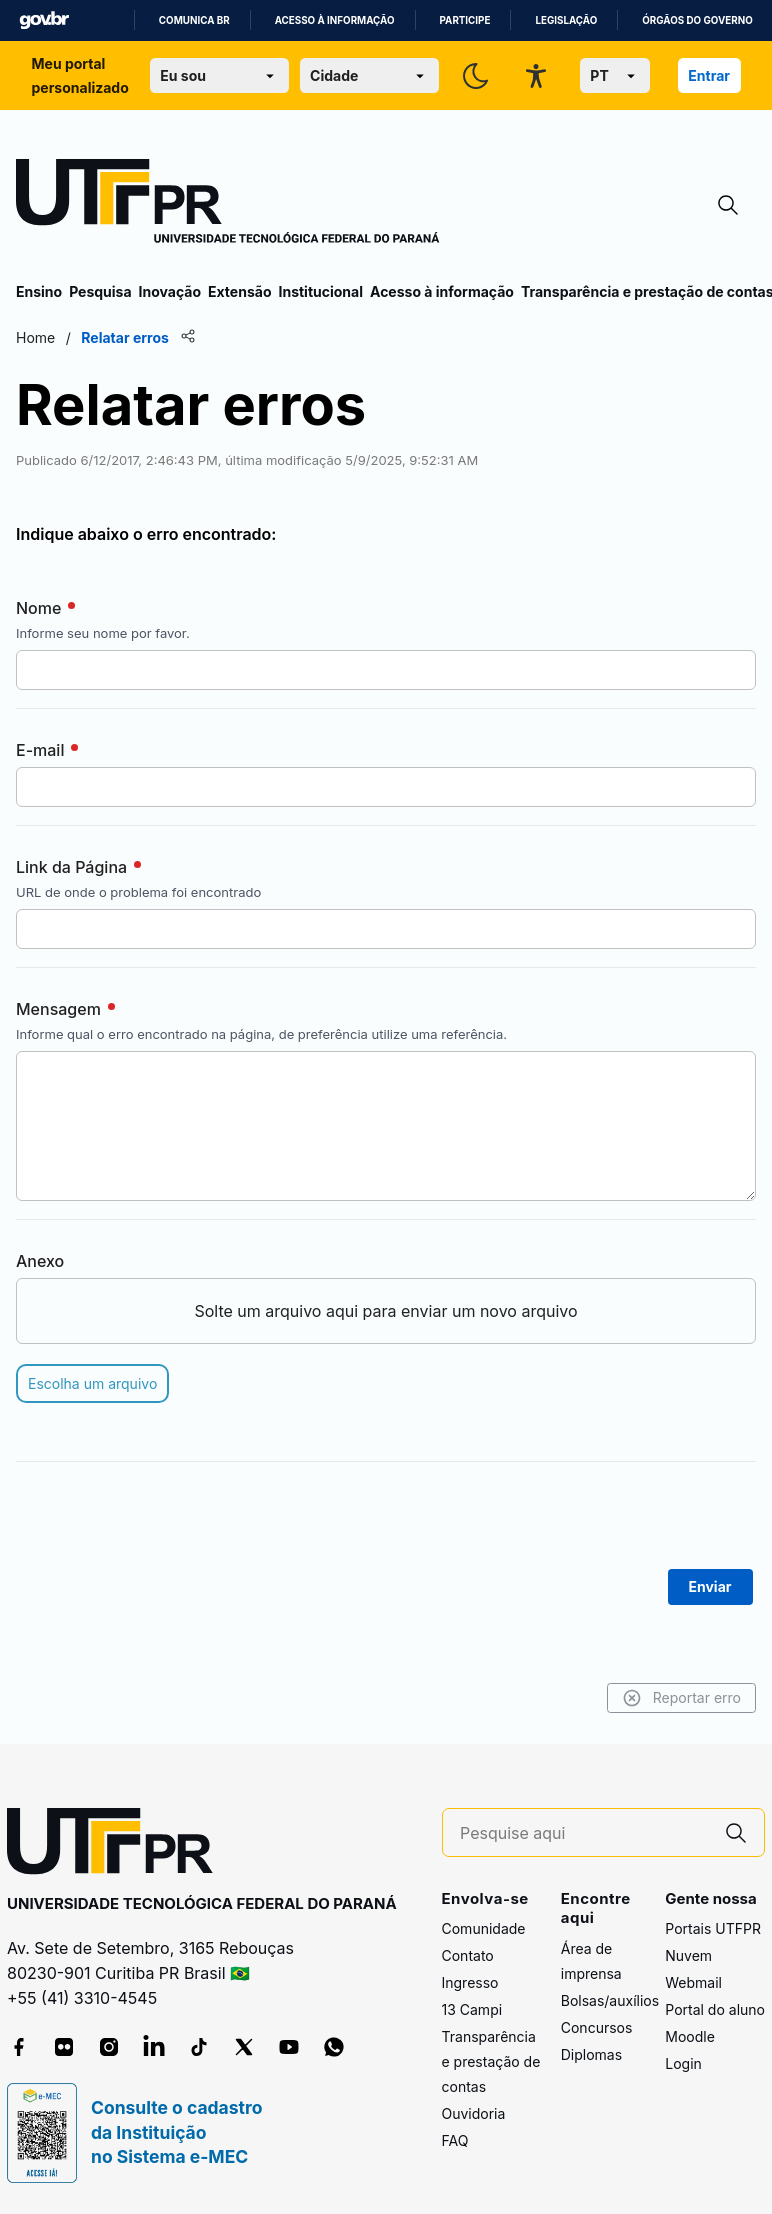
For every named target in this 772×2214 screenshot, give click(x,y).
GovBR (44, 20)
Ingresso (470, 1982)
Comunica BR (194, 20)
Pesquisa (100, 291)
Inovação (170, 291)
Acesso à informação (335, 20)
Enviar (710, 1586)
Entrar (709, 75)
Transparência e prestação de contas (491, 2061)
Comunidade (484, 1928)
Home (35, 337)
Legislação (566, 20)
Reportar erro (681, 1698)
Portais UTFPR (713, 1928)
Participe (465, 20)
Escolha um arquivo (92, 1383)
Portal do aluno (715, 2009)
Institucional (320, 291)
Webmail (693, 1982)
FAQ (455, 2140)
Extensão (239, 291)
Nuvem (688, 1955)
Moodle (690, 2036)
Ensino (39, 291)
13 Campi (472, 2009)
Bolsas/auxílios (610, 2000)
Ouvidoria (474, 2113)
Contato (468, 1955)
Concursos (597, 2027)
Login (683, 2063)
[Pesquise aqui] (584, 1833)
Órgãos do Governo (697, 20)
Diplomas (591, 2054)
